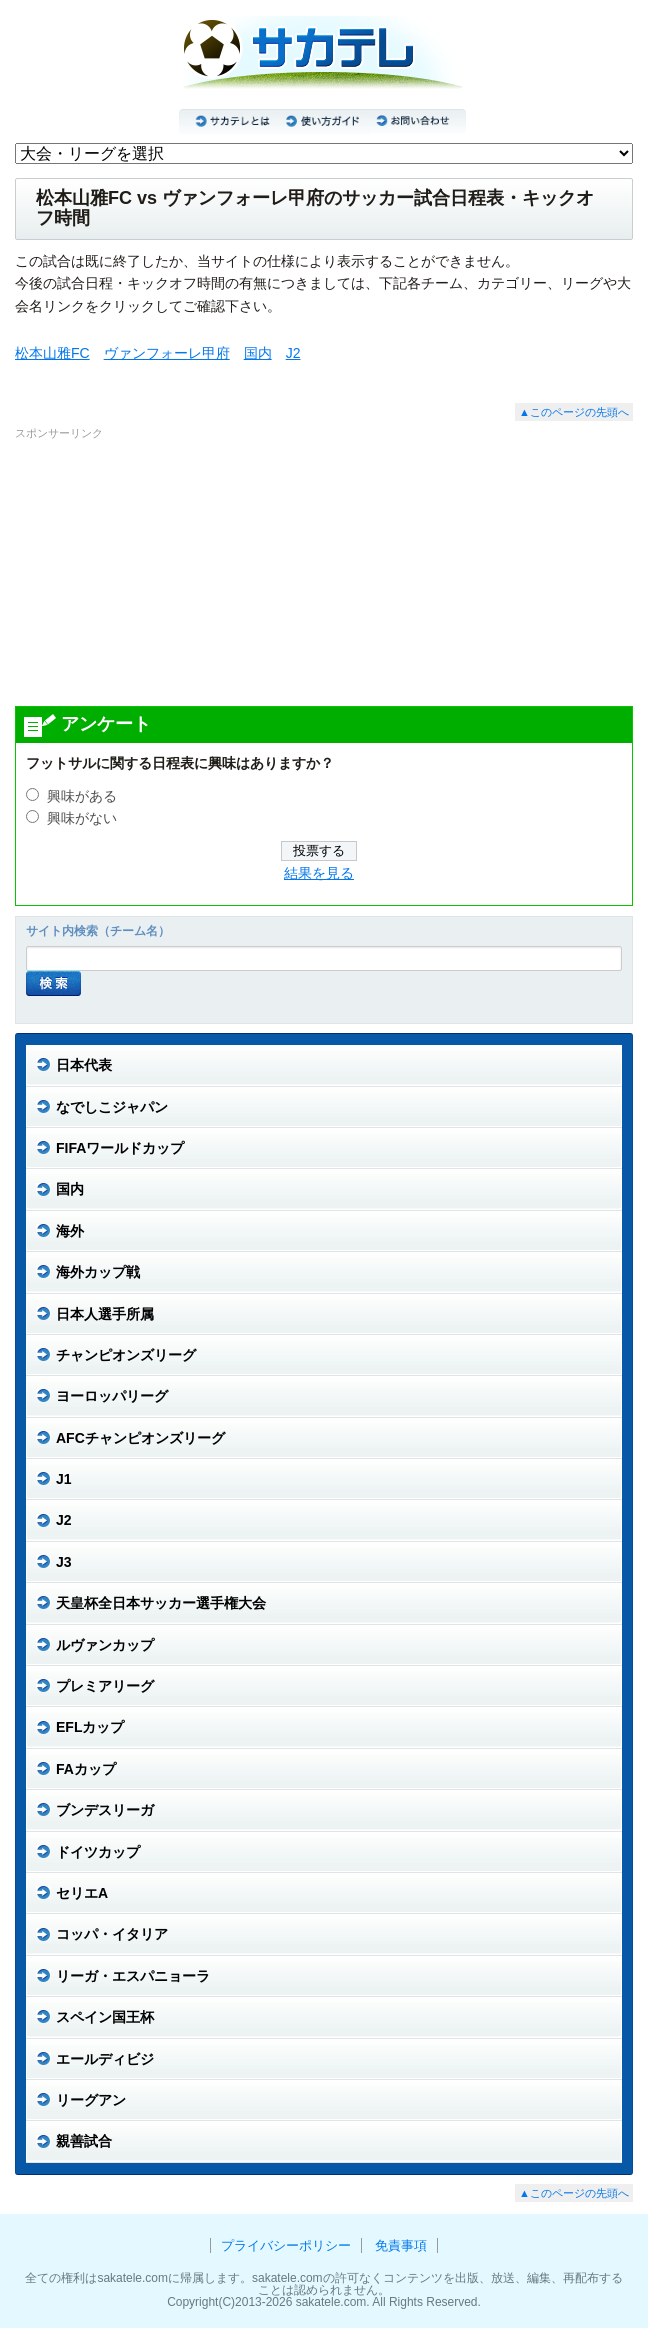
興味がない (82, 818)
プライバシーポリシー (286, 2245)
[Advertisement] (324, 572)
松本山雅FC (52, 353)
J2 (293, 353)
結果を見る (319, 873)
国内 (258, 353)
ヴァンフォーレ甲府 (167, 353)
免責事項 (401, 2245)
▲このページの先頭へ (574, 412)
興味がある (82, 796)
